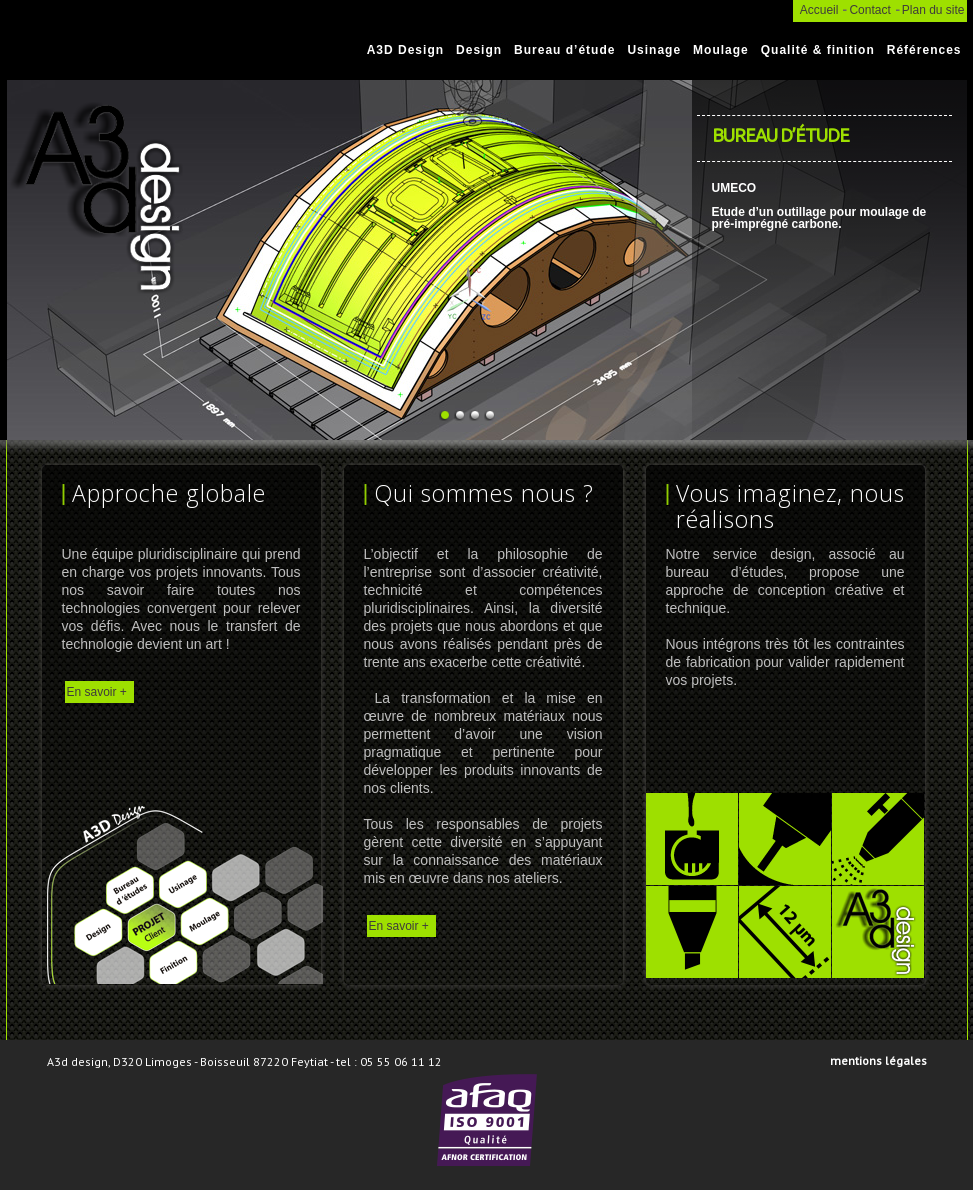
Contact (869, 10)
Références (924, 50)
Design (479, 50)
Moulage (721, 50)
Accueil (819, 10)
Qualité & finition (818, 50)
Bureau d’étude (564, 50)
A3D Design (405, 50)
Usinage (654, 50)
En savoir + (97, 692)
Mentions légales (878, 1060)
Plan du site (933, 10)
